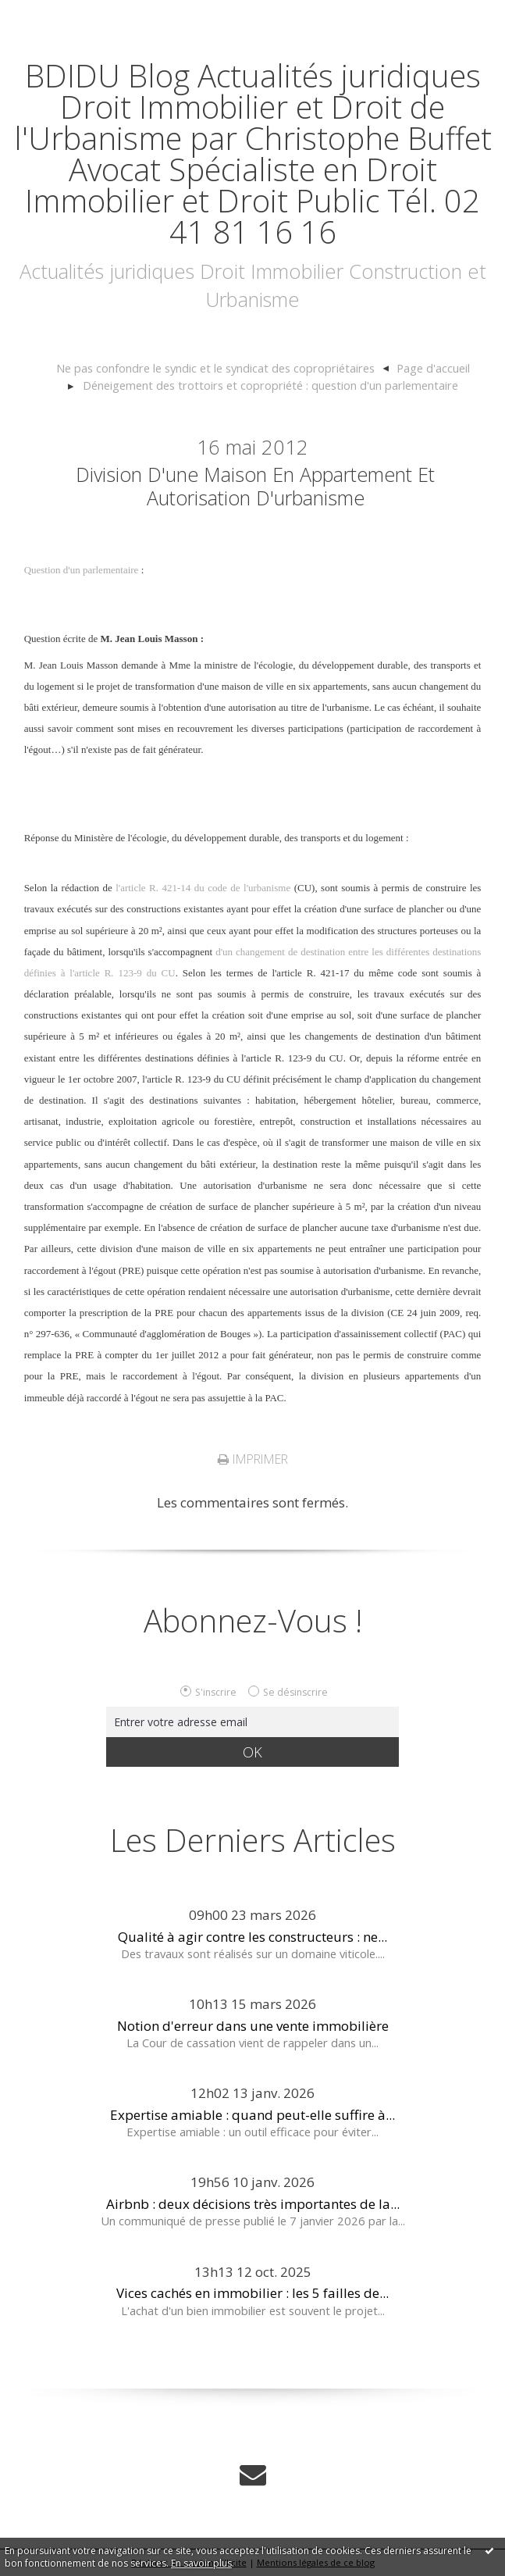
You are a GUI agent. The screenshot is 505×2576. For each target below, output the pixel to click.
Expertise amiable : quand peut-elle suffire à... (252, 2115)
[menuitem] (222, 368)
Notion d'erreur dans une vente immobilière (253, 2026)
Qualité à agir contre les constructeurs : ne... (252, 1937)
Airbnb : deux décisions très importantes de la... (253, 2204)
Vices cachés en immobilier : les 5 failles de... (252, 2293)
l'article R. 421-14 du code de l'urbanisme (203, 888)
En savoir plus (201, 2563)
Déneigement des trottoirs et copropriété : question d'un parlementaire (270, 385)
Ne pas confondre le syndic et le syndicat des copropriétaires (215, 368)
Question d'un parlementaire (81, 570)
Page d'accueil (433, 368)
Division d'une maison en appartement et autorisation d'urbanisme (255, 486)
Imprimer (253, 1459)
